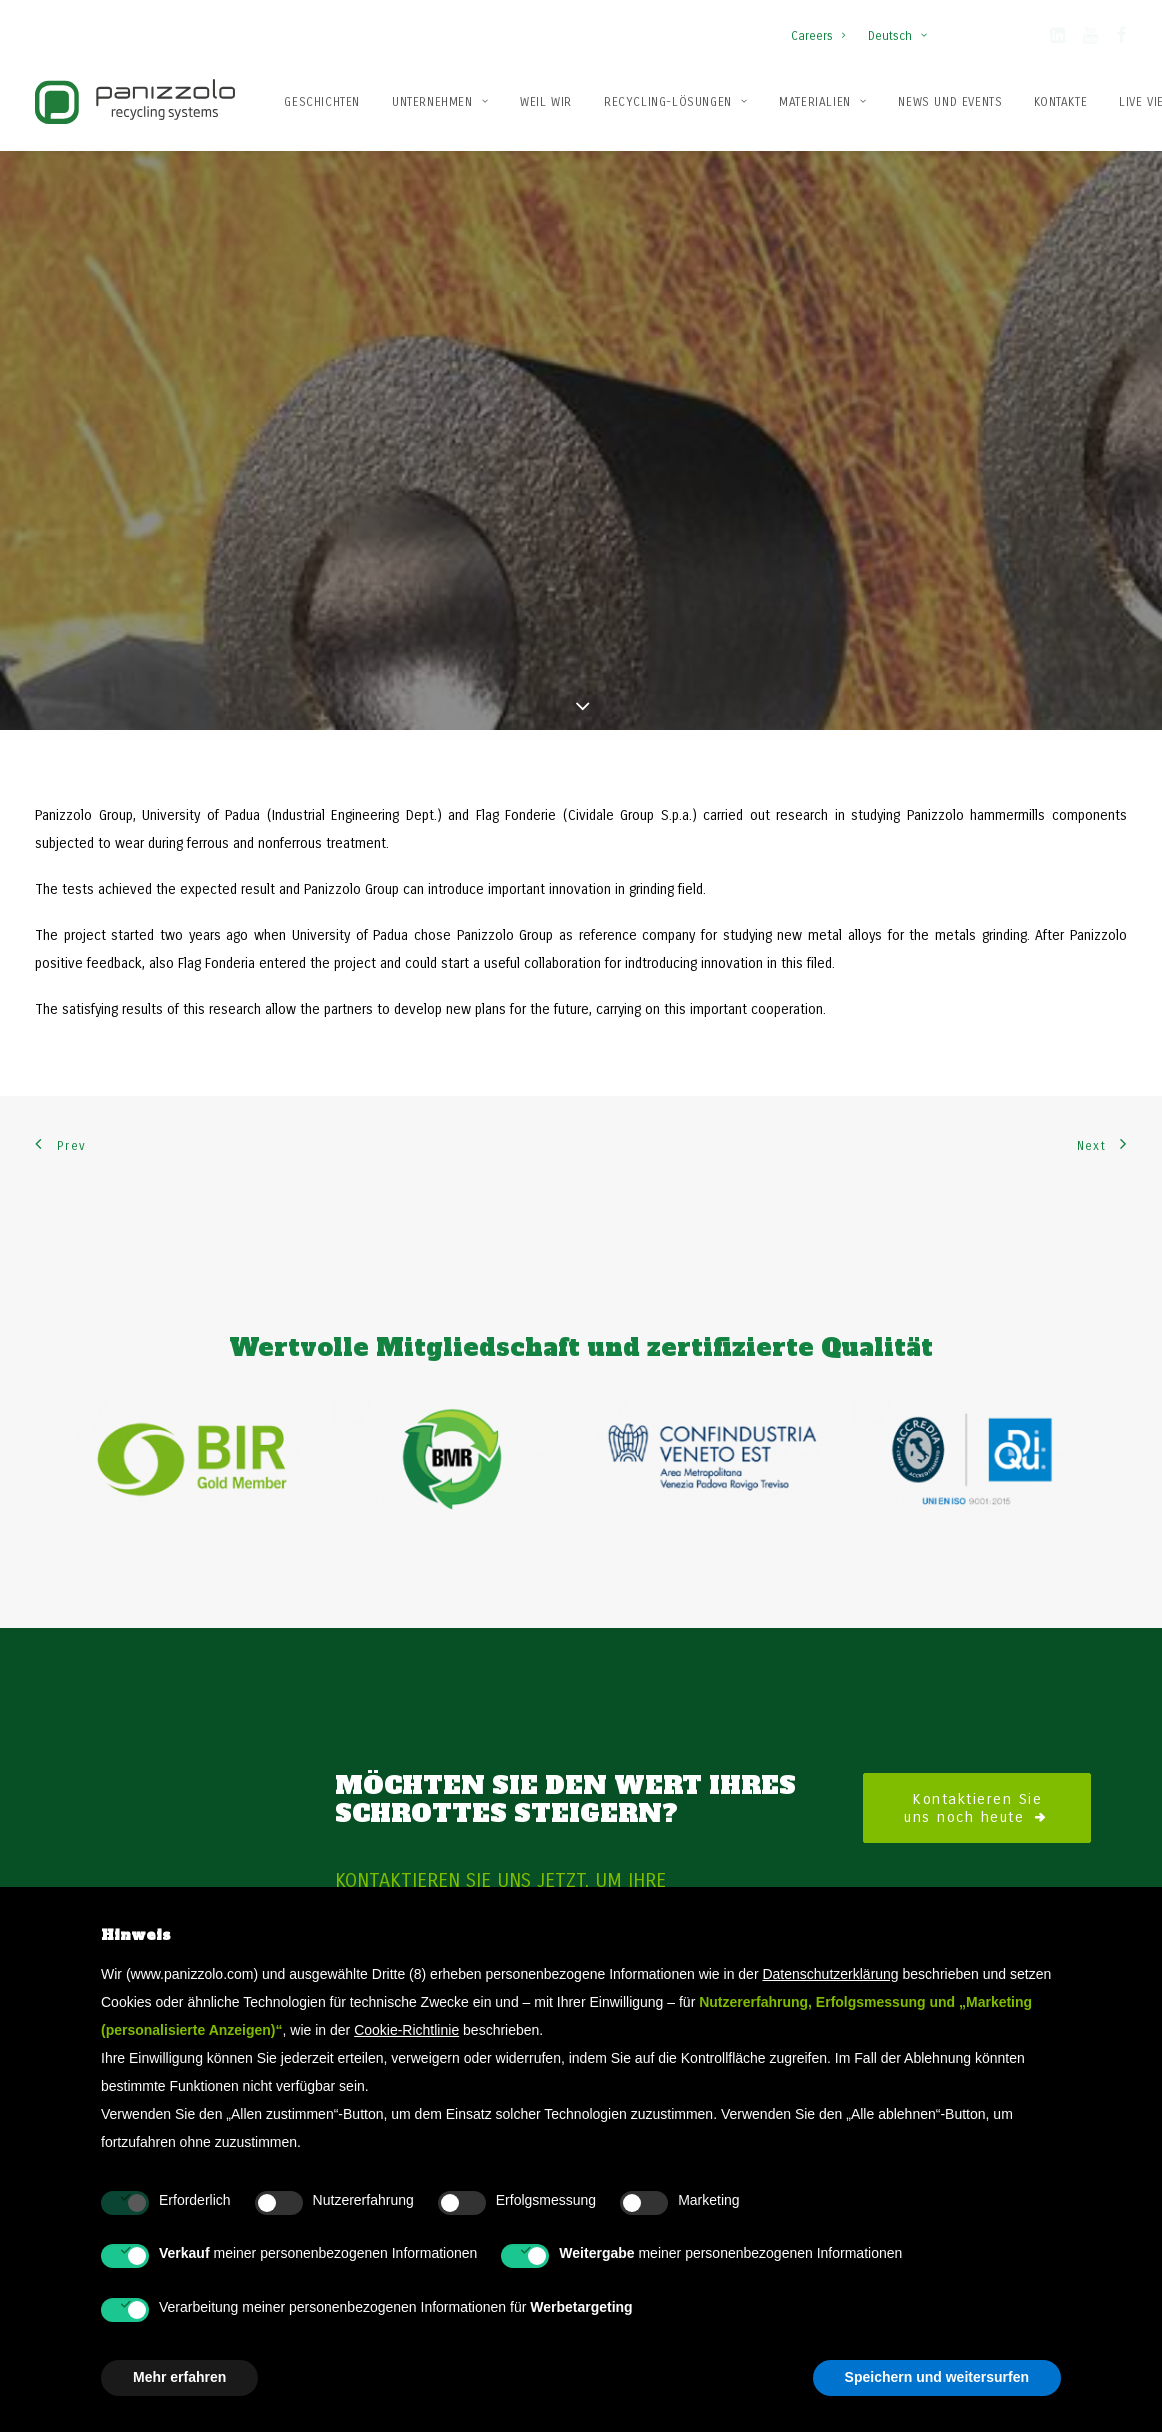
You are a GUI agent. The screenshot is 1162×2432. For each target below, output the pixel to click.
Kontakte (1060, 102)
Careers (818, 36)
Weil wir (546, 102)
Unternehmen (440, 102)
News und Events (950, 102)
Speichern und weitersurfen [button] (937, 2377)
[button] (1057, 39)
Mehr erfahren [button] (179, 2377)
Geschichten (322, 102)
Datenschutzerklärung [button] (830, 1974)
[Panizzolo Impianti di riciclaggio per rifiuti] (135, 101)
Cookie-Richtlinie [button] (406, 2030)
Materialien (822, 102)
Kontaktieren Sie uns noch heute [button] (977, 1724)
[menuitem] (822, 26)
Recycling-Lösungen (675, 102)
